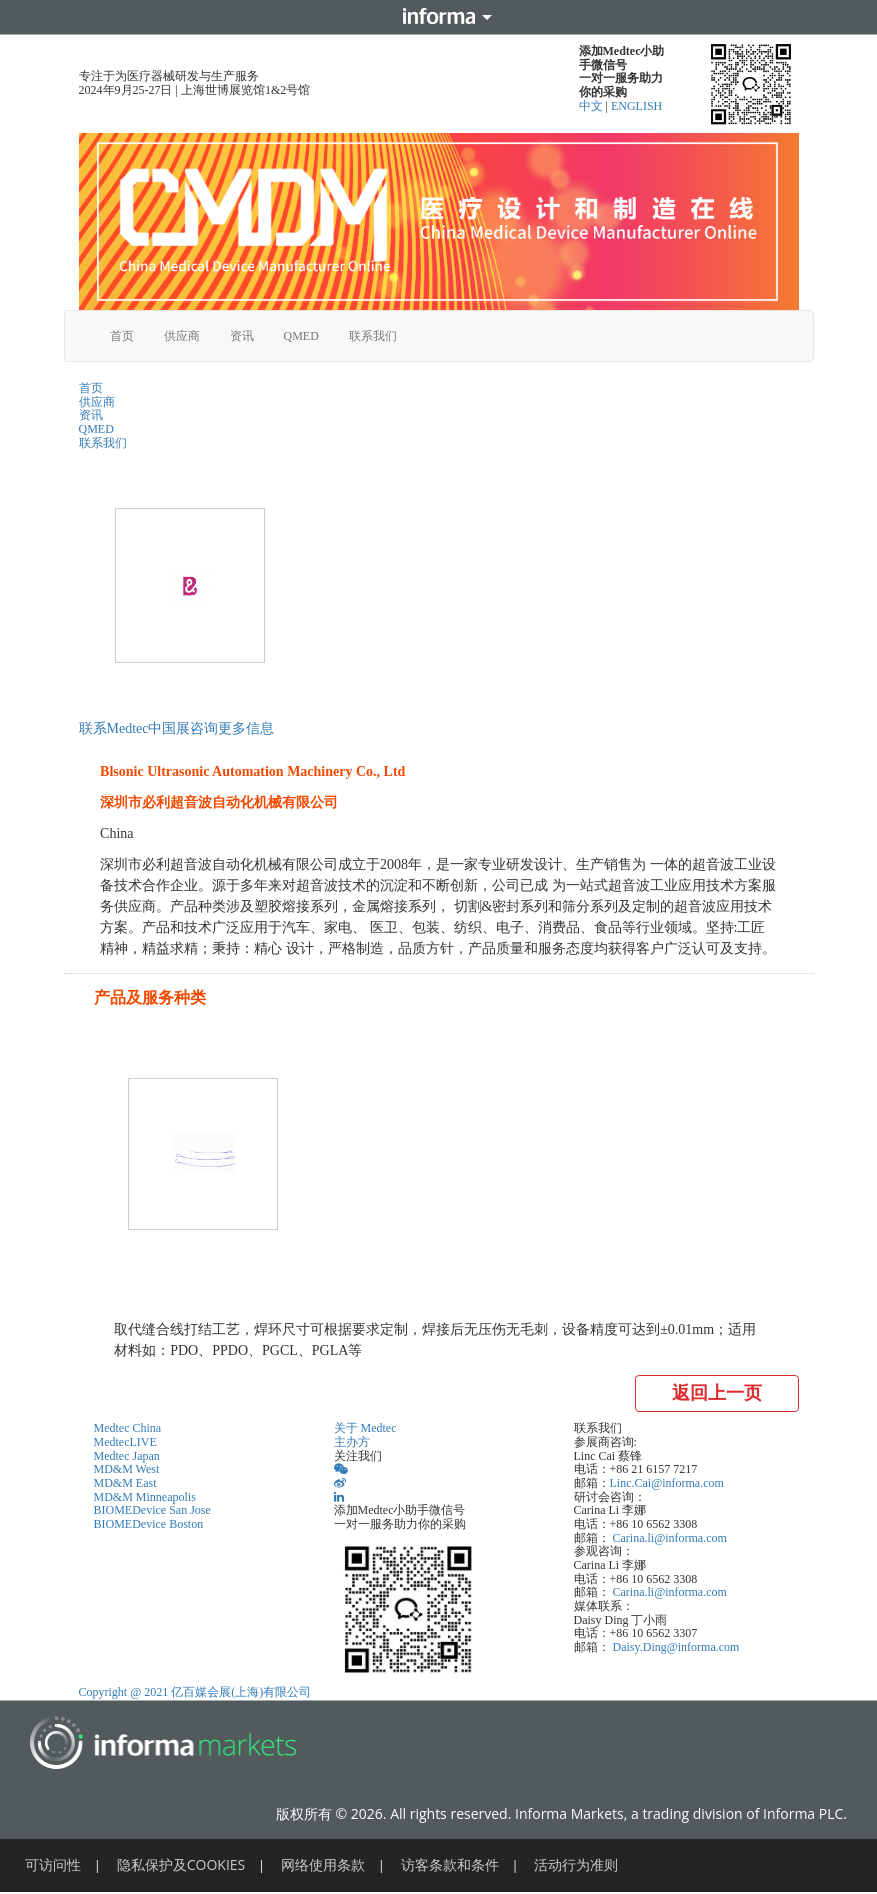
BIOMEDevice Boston (149, 1524)
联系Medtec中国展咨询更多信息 (177, 728)
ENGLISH (636, 106)
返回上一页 (717, 1393)
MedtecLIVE (125, 1442)
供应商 (182, 336)
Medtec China (128, 1428)
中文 (592, 106)
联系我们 (373, 336)
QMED (301, 336)
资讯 (242, 336)
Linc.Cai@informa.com (667, 1483)
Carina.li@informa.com (670, 1538)
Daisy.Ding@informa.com (676, 1647)
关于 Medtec (365, 1428)
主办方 (352, 1442)
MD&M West (127, 1469)
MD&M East (125, 1483)
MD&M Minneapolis (145, 1497)
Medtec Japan (127, 1456)
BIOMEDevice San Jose (152, 1510)
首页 (122, 336)
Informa (439, 17)
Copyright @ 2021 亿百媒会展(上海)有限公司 (195, 1692)
